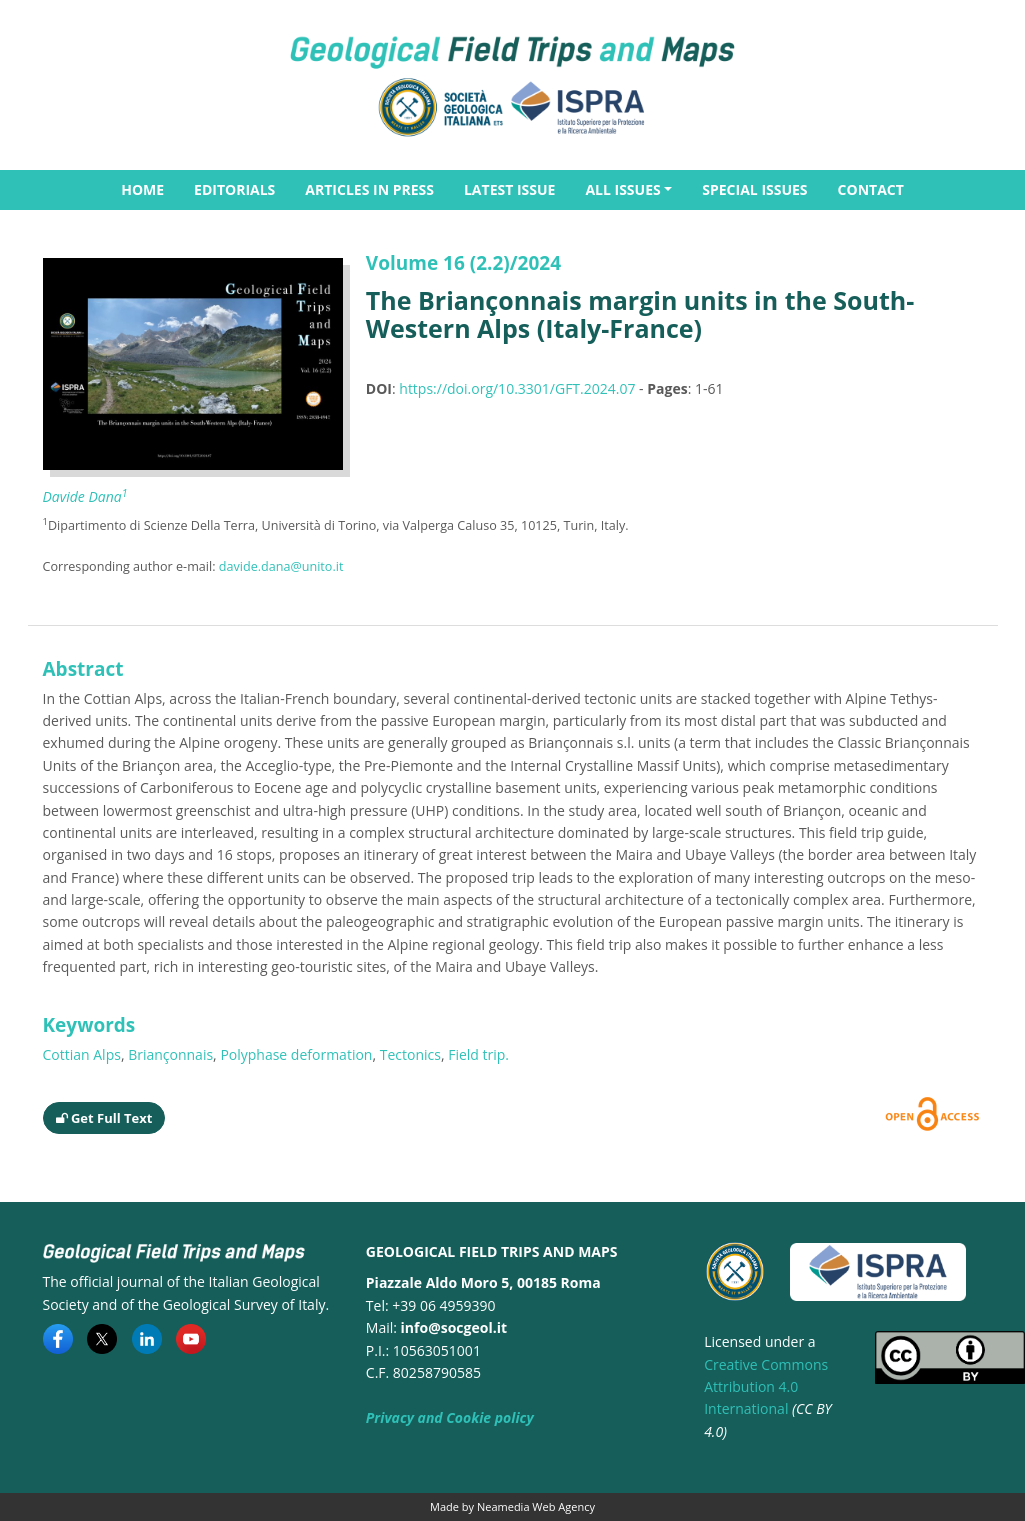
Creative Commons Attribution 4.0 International (766, 1387)
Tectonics (410, 1054)
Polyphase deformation (296, 1054)
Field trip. (478, 1054)
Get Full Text (104, 1118)
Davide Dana (85, 496)
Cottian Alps (82, 1054)
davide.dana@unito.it (281, 566)
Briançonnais (170, 1054)
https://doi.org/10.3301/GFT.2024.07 (517, 388)
